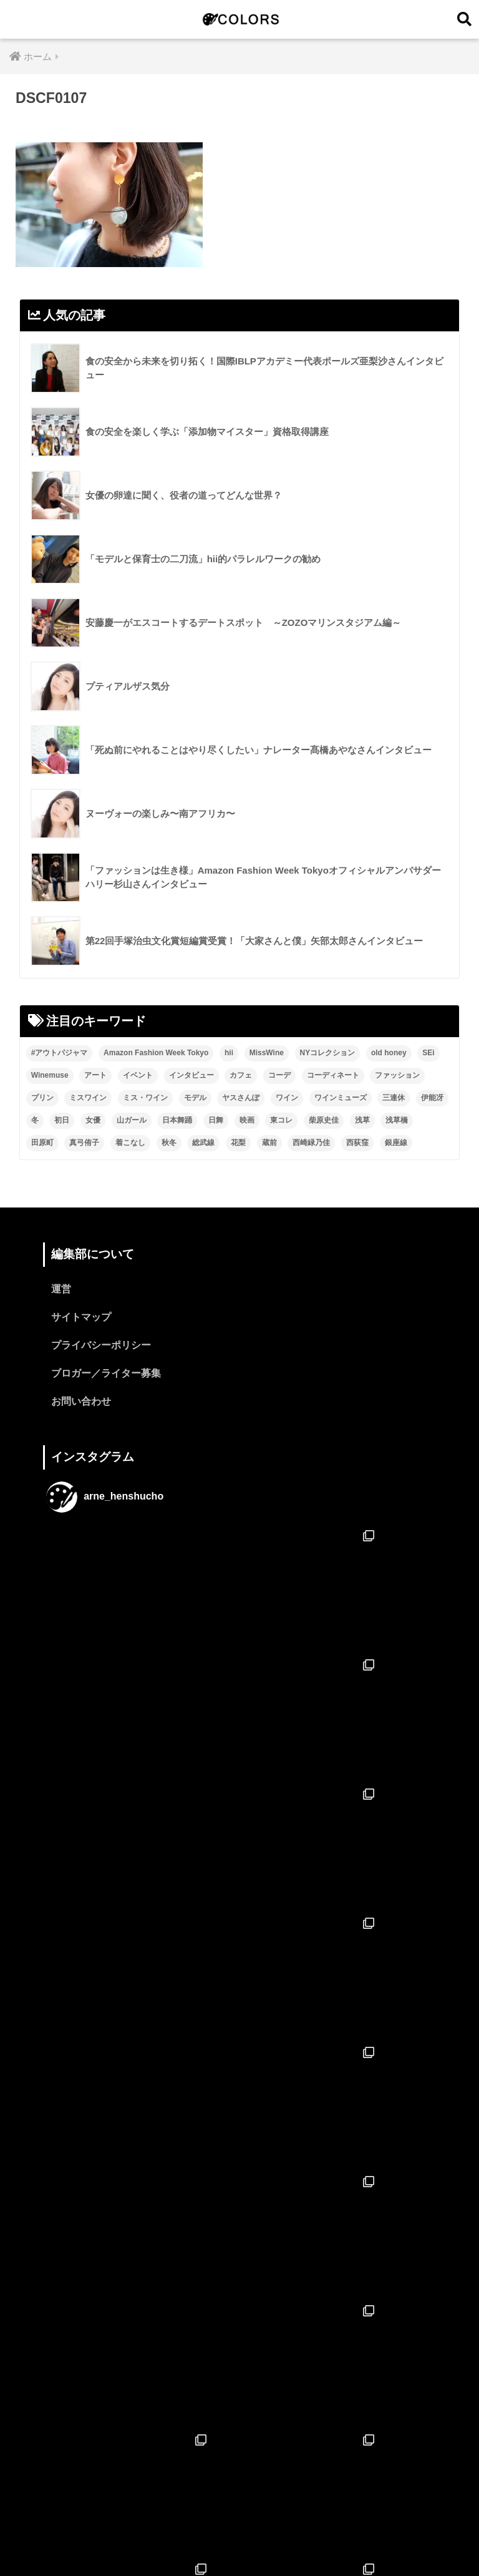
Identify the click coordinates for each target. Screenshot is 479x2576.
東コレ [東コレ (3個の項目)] (281, 1120)
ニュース (282, 2540)
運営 (61, 1289)
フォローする (240, 2443)
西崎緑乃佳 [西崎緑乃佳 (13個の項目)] (311, 1142)
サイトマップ (81, 1317)
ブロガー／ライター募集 (106, 1373)
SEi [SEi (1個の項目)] (428, 1052)
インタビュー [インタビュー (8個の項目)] (191, 1075)
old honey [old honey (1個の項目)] (389, 1052)
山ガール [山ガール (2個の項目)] (132, 1120)
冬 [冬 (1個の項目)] (35, 1120)
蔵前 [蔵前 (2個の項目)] (269, 1142)
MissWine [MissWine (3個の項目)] (266, 1052)
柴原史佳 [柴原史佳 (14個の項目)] (324, 1120)
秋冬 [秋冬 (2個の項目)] (169, 1142)
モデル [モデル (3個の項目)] (195, 1097)
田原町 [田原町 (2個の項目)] (42, 1142)
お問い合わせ (81, 1402)
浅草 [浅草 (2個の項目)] (362, 1120)
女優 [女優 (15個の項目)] (92, 1120)
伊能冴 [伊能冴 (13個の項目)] (432, 1097)
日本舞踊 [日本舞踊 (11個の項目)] (177, 1120)
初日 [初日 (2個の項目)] (61, 1120)
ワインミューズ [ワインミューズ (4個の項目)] (340, 1097)
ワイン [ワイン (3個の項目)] (287, 1097)
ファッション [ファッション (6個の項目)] (397, 1075)
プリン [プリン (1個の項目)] (42, 1097)
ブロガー (330, 2540)
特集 (177, 2540)
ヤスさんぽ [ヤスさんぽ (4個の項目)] (240, 1097)
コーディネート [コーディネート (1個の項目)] (333, 1075)
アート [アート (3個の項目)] (95, 1075)
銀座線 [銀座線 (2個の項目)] (396, 1142)
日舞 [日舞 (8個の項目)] (215, 1120)
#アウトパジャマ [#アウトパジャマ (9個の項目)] (59, 1052)
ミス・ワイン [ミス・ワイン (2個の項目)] (145, 1097)
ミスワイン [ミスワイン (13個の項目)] (88, 1097)
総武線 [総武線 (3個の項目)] (203, 1142)
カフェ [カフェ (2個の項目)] (241, 1075)
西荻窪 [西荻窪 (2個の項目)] (357, 1142)
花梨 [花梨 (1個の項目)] (238, 1142)
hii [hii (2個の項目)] (229, 1052)
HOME (240, 2513)
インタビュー (226, 2540)
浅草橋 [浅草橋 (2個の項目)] (396, 1120)
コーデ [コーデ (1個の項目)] (279, 1075)
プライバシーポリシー (101, 1345)
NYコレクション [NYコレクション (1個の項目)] (328, 1052)
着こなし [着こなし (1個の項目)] (130, 1142)
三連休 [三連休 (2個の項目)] (393, 1097)
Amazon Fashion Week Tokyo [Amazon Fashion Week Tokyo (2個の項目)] (156, 1052)
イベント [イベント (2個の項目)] (138, 1075)
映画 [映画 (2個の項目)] (247, 1120)
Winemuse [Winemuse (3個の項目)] (50, 1075)
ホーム (144, 2540)
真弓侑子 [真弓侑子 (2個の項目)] (84, 1142)
